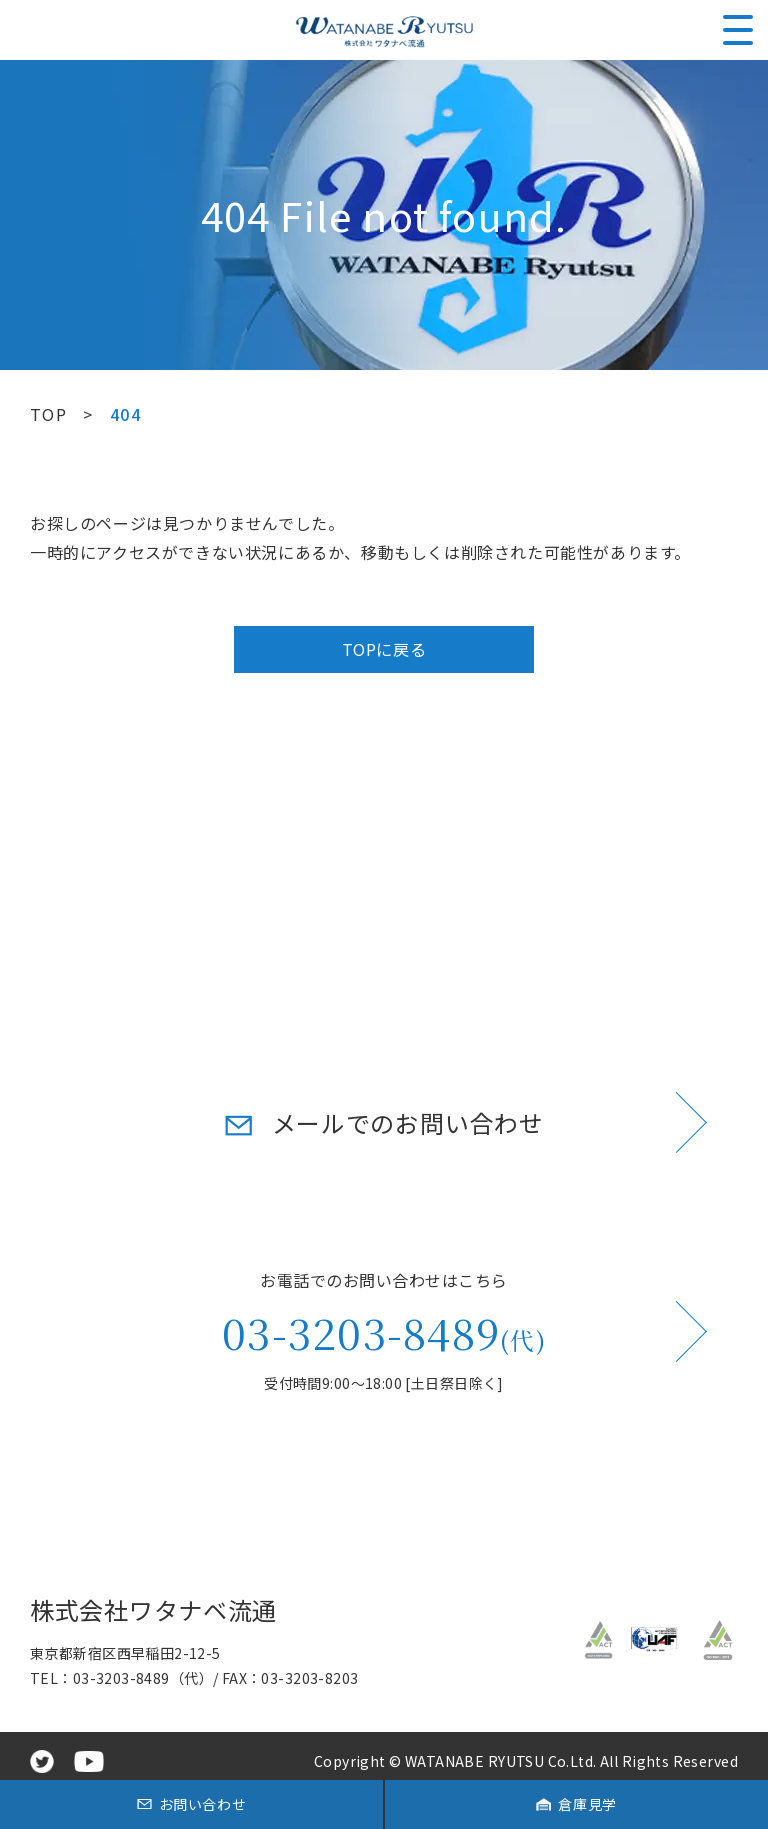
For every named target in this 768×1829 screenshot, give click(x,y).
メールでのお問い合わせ (408, 1122)
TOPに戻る (384, 649)
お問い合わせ (203, 1804)
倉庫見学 (587, 1804)
